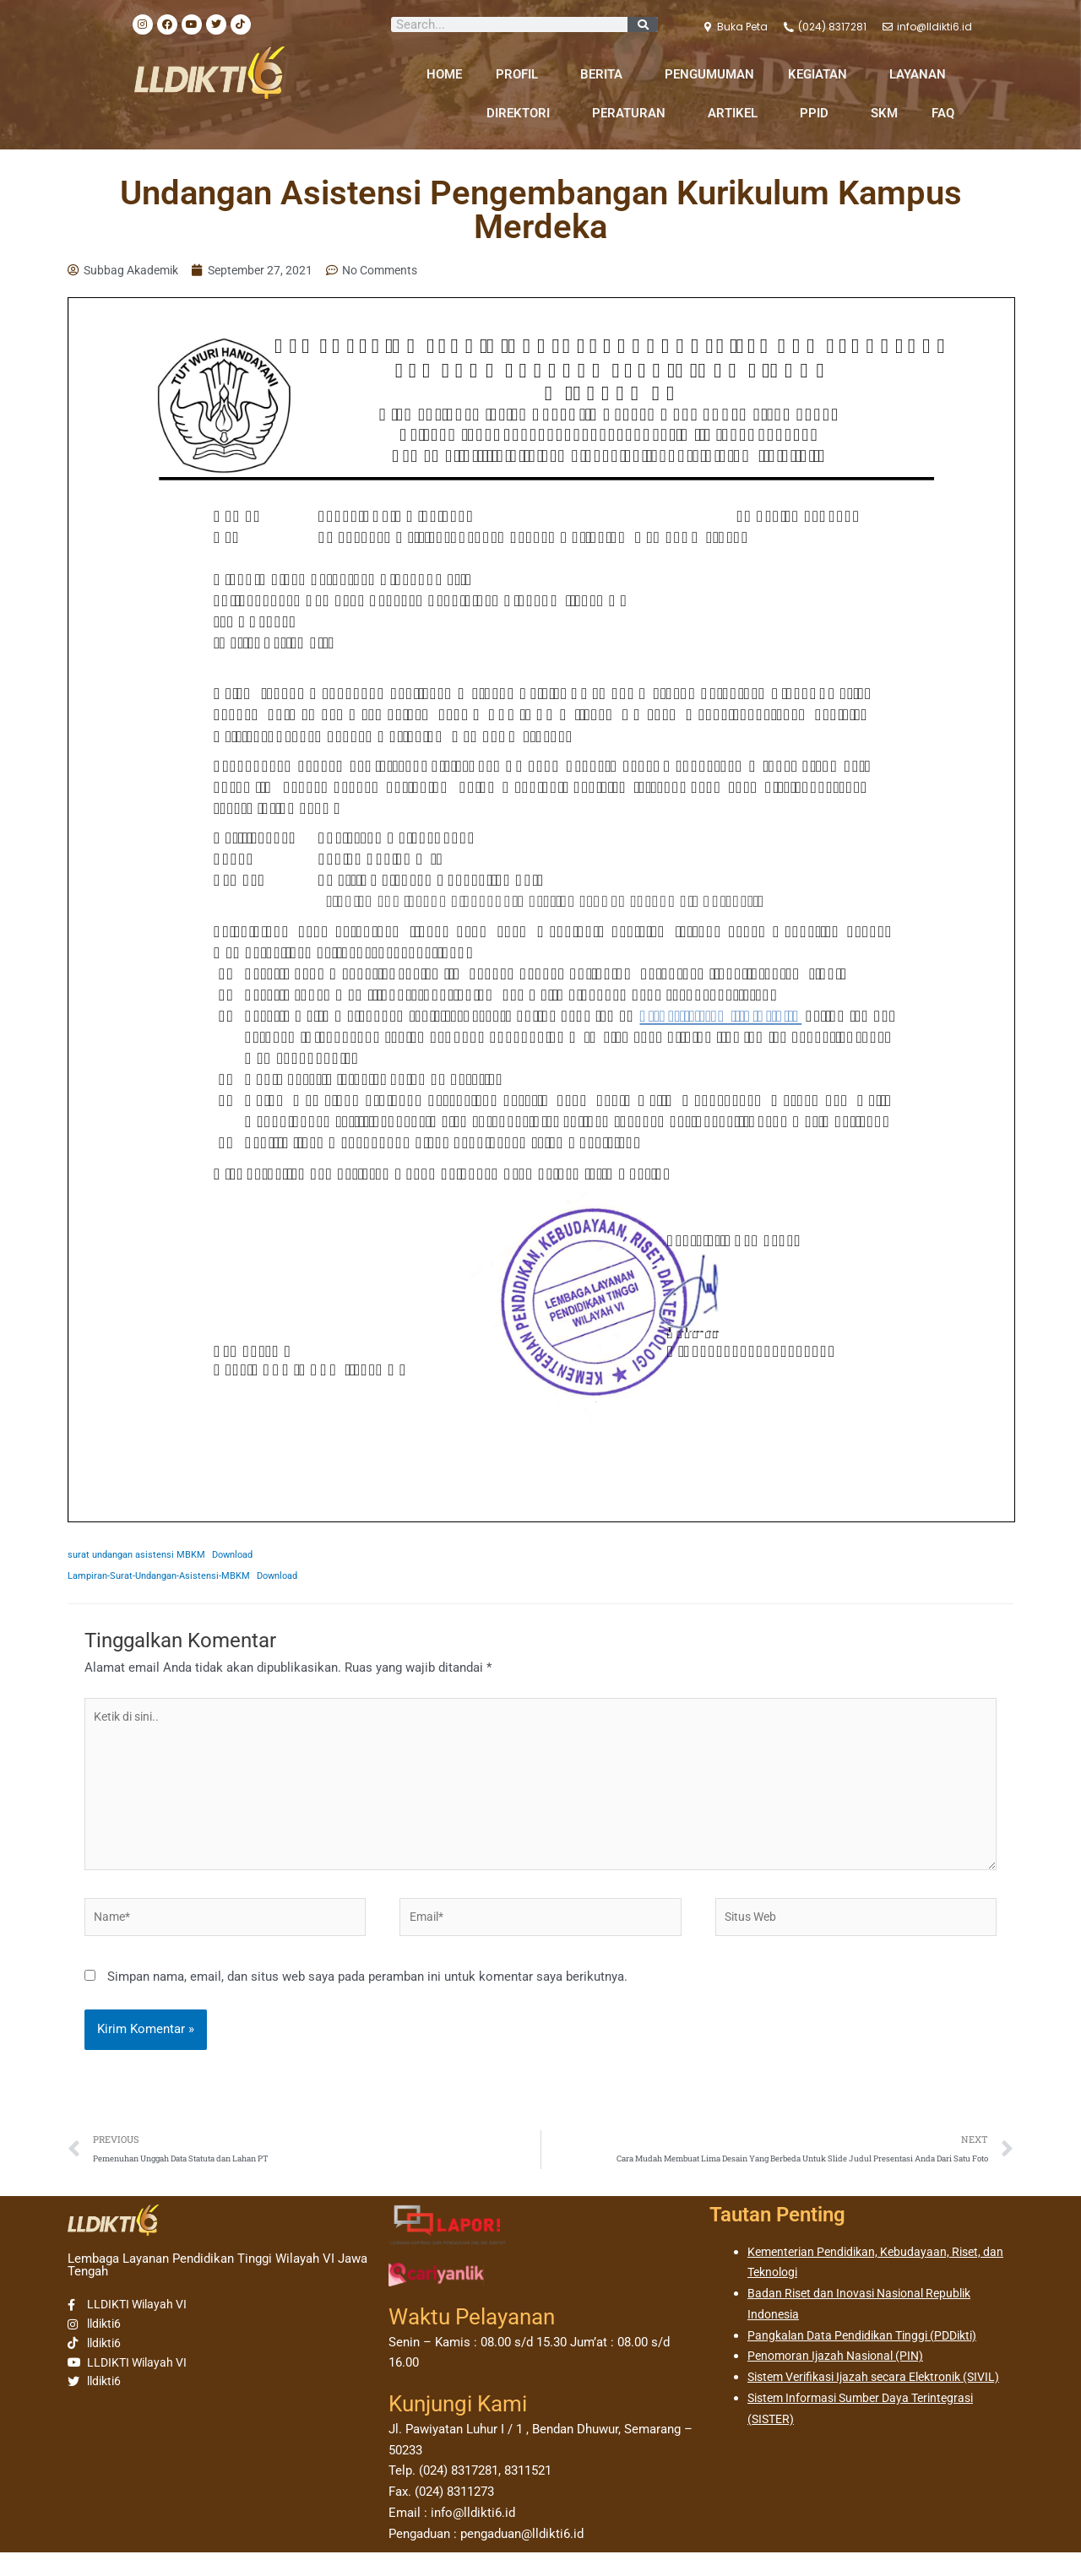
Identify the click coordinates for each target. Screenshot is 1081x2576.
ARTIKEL (737, 113)
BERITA (605, 74)
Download (247, 1556)
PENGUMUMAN (709, 74)
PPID (818, 113)
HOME (444, 74)
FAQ (943, 113)
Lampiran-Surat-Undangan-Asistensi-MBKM (166, 1577)
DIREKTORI (522, 113)
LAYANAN (921, 74)
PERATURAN (633, 113)
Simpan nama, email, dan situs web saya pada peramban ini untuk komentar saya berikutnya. (367, 1996)
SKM (884, 113)
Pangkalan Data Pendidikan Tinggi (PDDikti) (869, 2358)
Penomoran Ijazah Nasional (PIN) (841, 2379)
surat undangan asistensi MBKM (142, 1556)
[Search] (642, 24)
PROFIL (521, 74)
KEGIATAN (822, 74)
